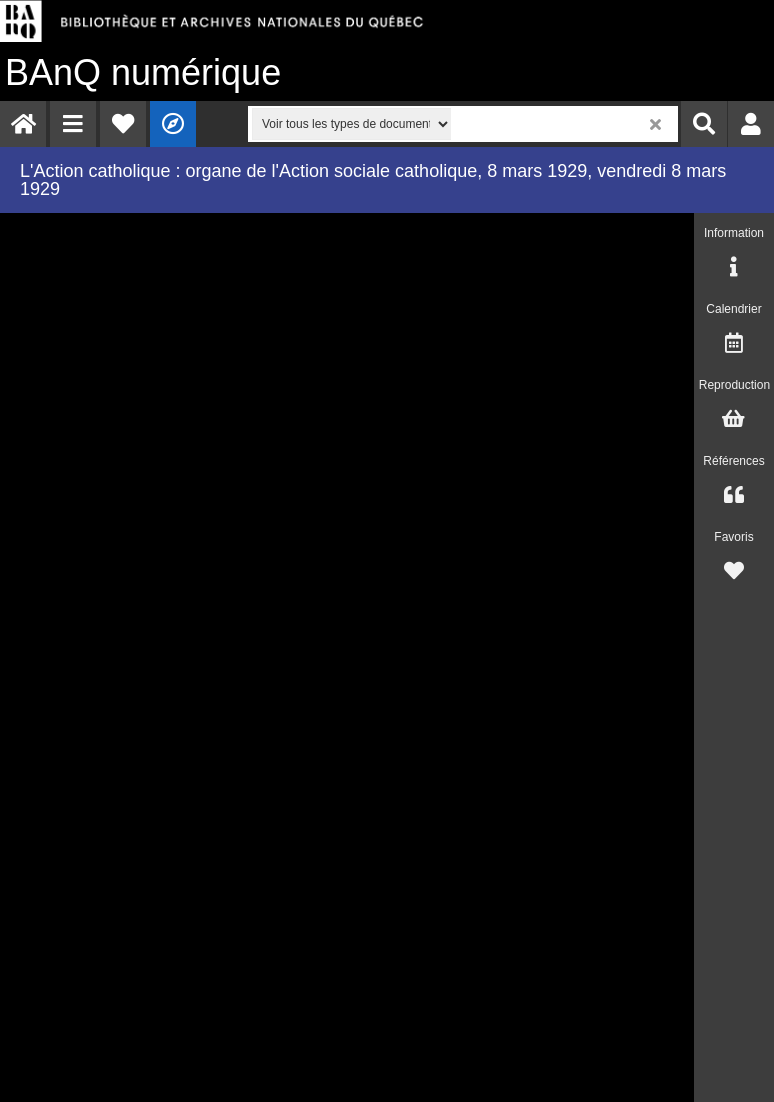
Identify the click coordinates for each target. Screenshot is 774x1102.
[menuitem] (23, 124)
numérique (143, 72)
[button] (73, 124)
